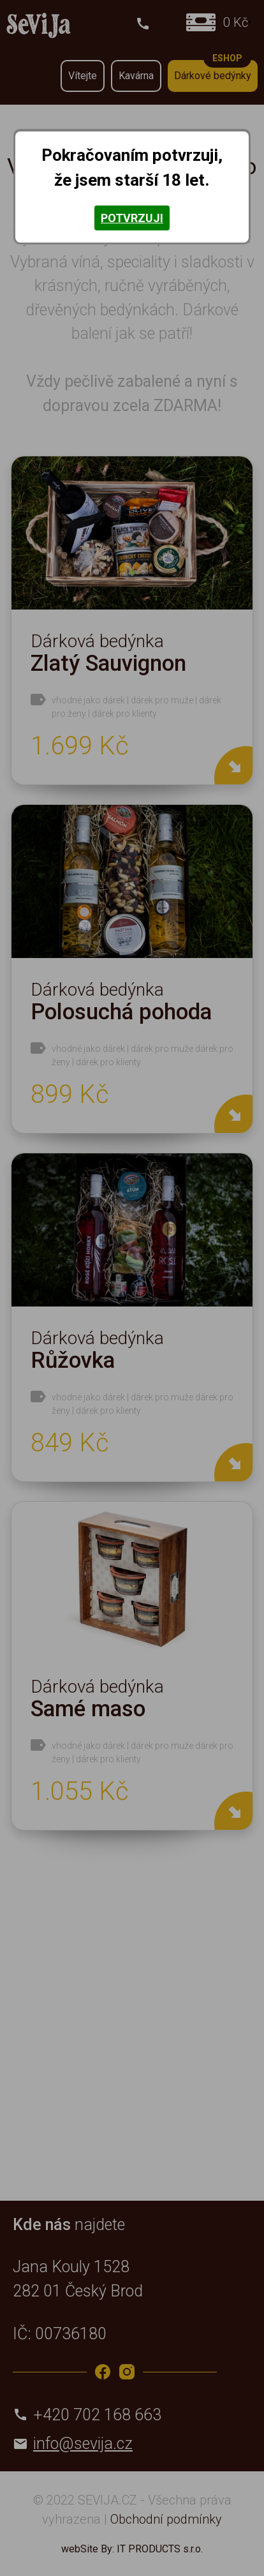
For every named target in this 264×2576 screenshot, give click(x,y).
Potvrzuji (132, 218)
